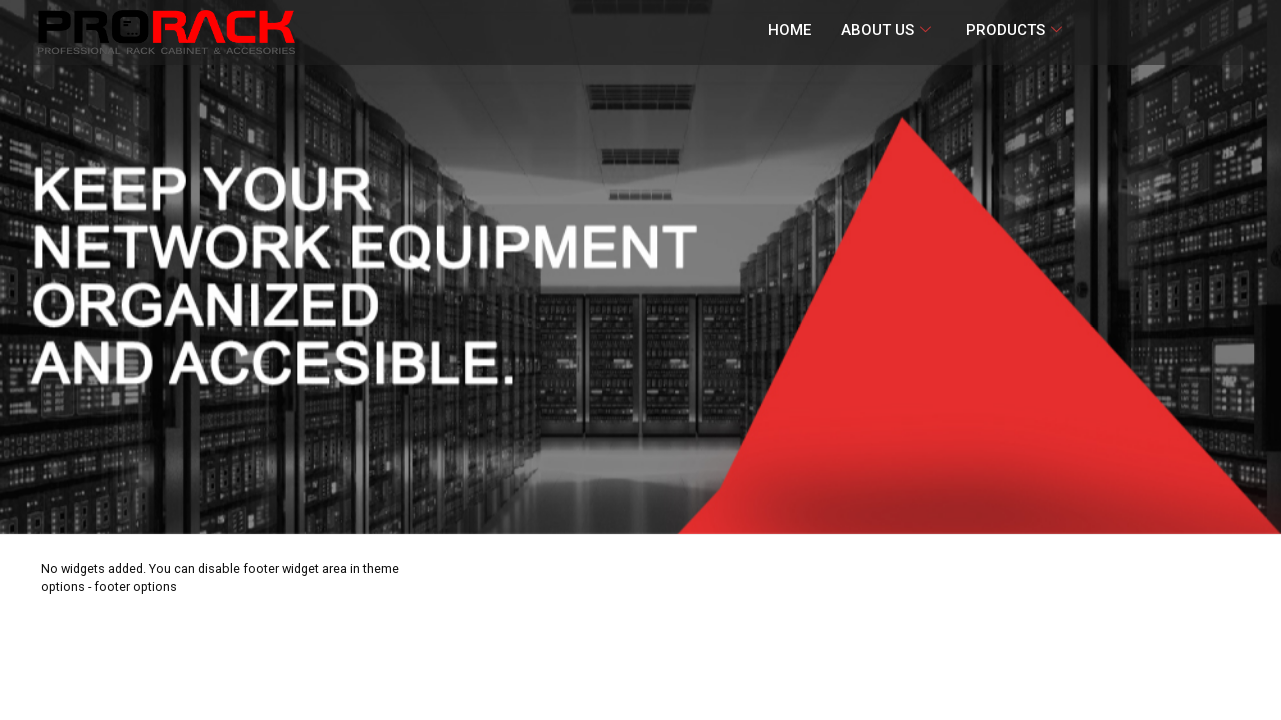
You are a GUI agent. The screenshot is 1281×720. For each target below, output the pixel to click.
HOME (789, 30)
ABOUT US (888, 30)
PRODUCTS (1016, 30)
